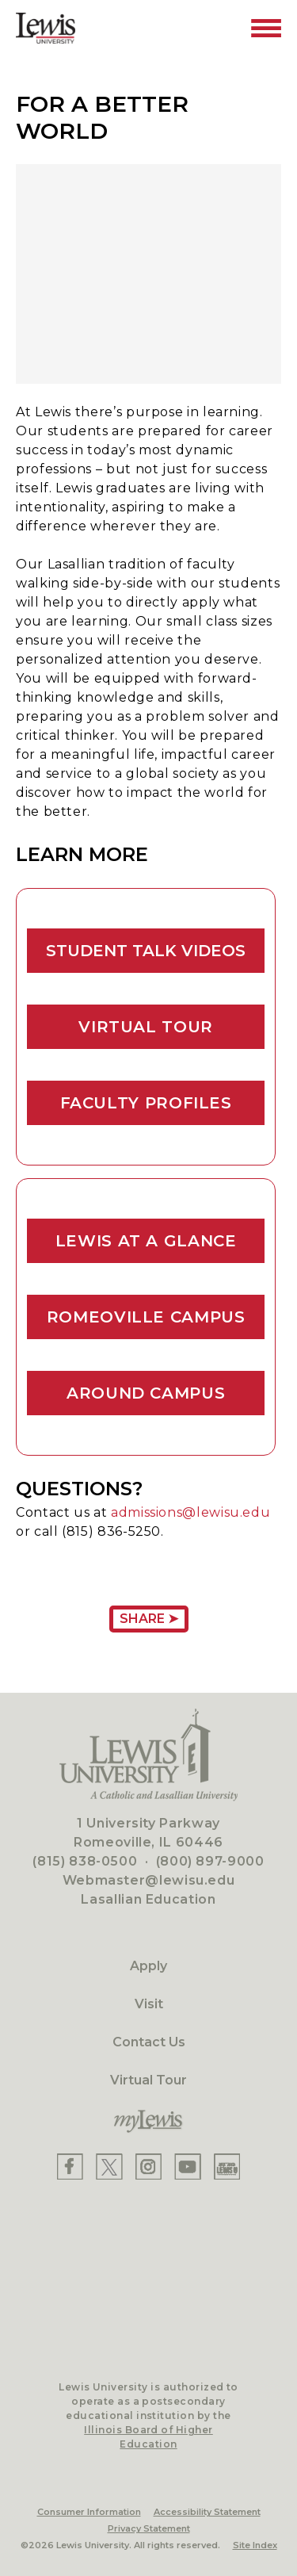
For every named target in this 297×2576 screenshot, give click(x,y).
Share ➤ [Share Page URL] (149, 1618)
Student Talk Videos (146, 950)
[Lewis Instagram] (148, 2166)
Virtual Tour (145, 1026)
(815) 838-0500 (84, 1861)
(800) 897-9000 (210, 1861)
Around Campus (146, 1393)
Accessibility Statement (207, 2511)
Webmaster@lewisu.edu (149, 1880)
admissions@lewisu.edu (190, 1512)
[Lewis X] (109, 2166)
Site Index (255, 2545)
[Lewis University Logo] (45, 28)
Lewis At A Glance (146, 1240)
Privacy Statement (149, 2528)
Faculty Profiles (146, 1102)
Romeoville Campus (146, 1316)
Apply (148, 1965)
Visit (149, 2003)
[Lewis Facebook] (70, 2166)
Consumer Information (89, 2511)
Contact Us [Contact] (148, 2042)
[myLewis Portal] (148, 2121)
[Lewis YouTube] (187, 2166)
